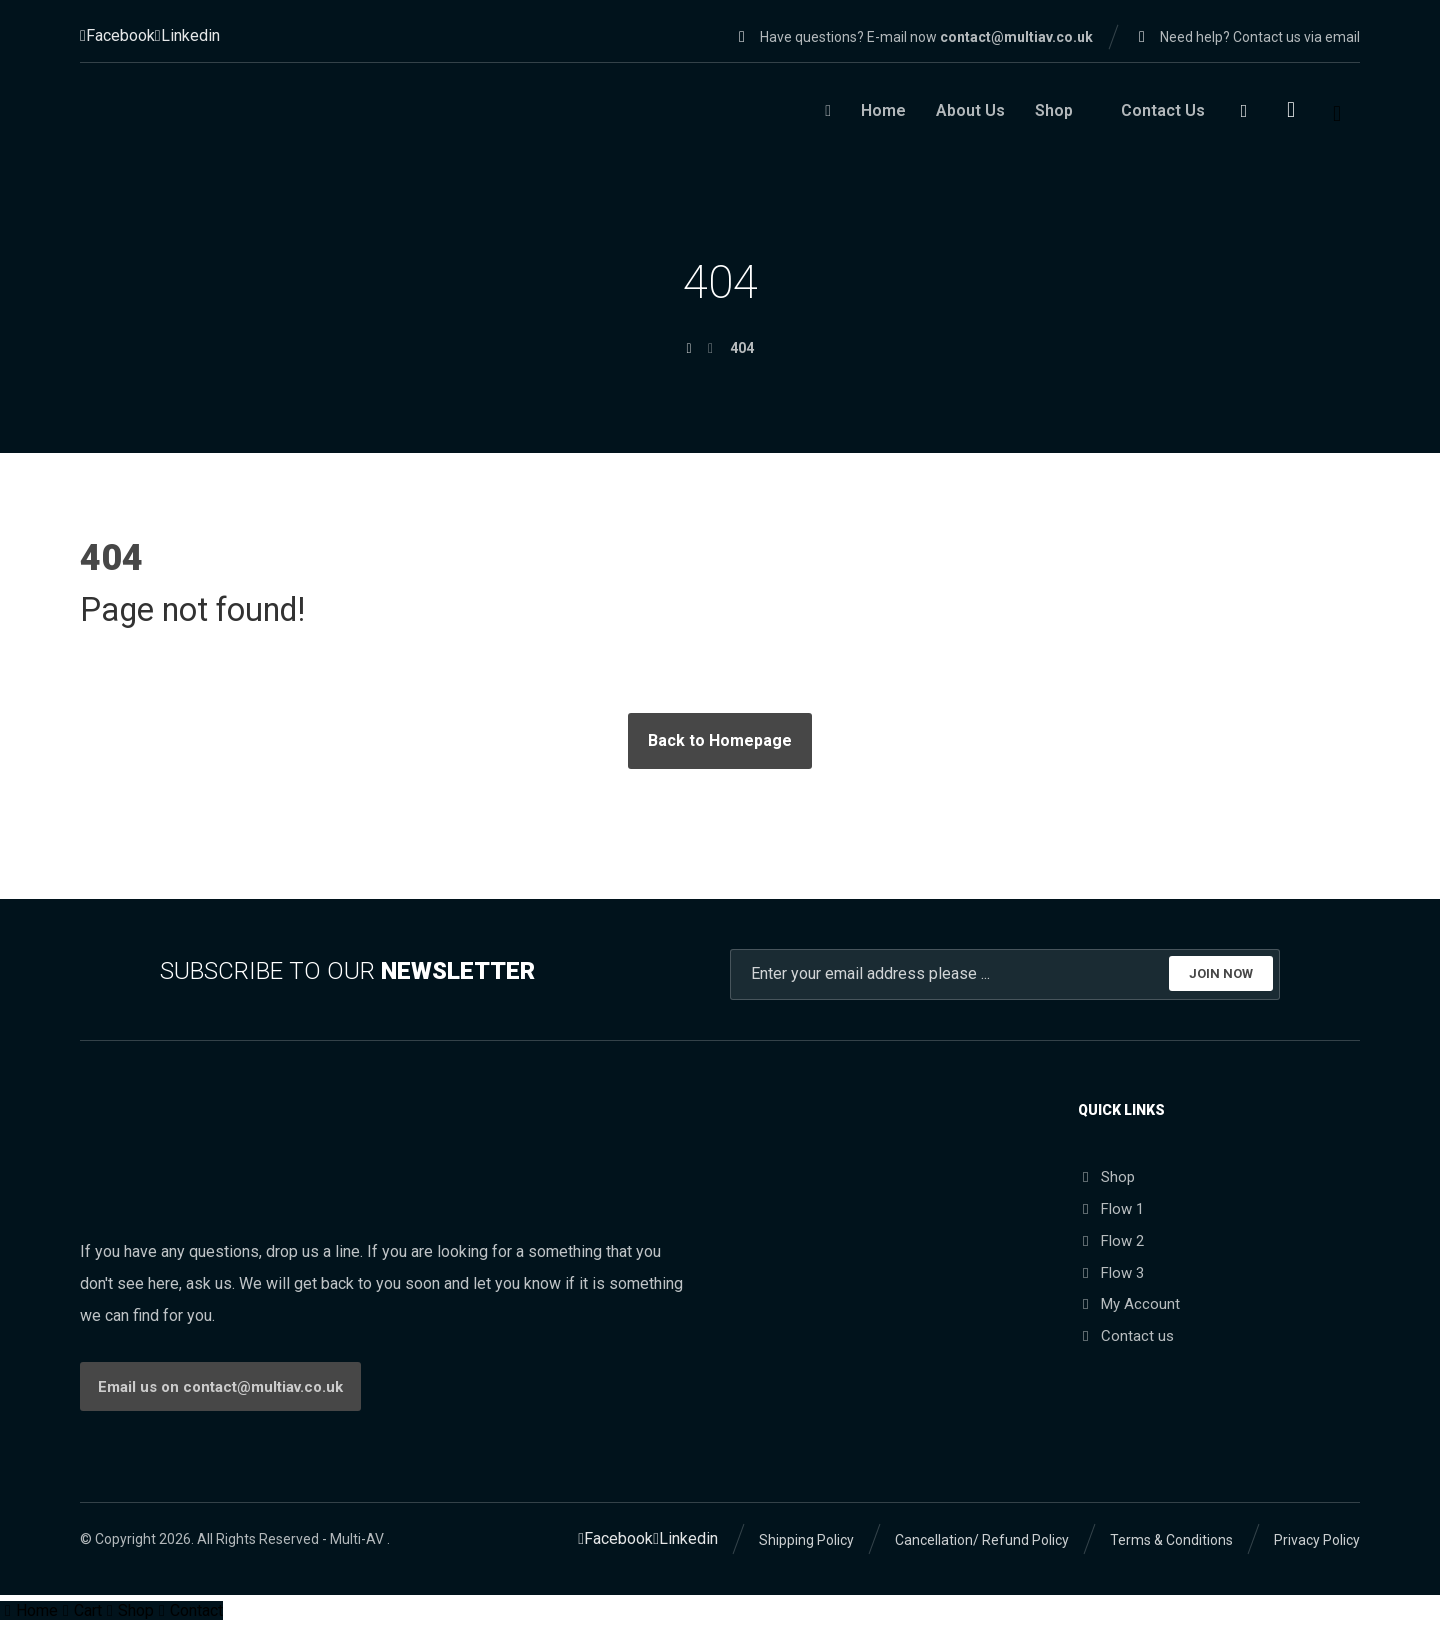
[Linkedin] (187, 35)
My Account (1129, 1304)
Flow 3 (1111, 1272)
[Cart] (1291, 108)
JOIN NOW (1221, 972)
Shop (1106, 1176)
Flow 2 (1111, 1240)
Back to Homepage (720, 739)
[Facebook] (117, 35)
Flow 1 (1111, 1208)
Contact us (1126, 1336)
